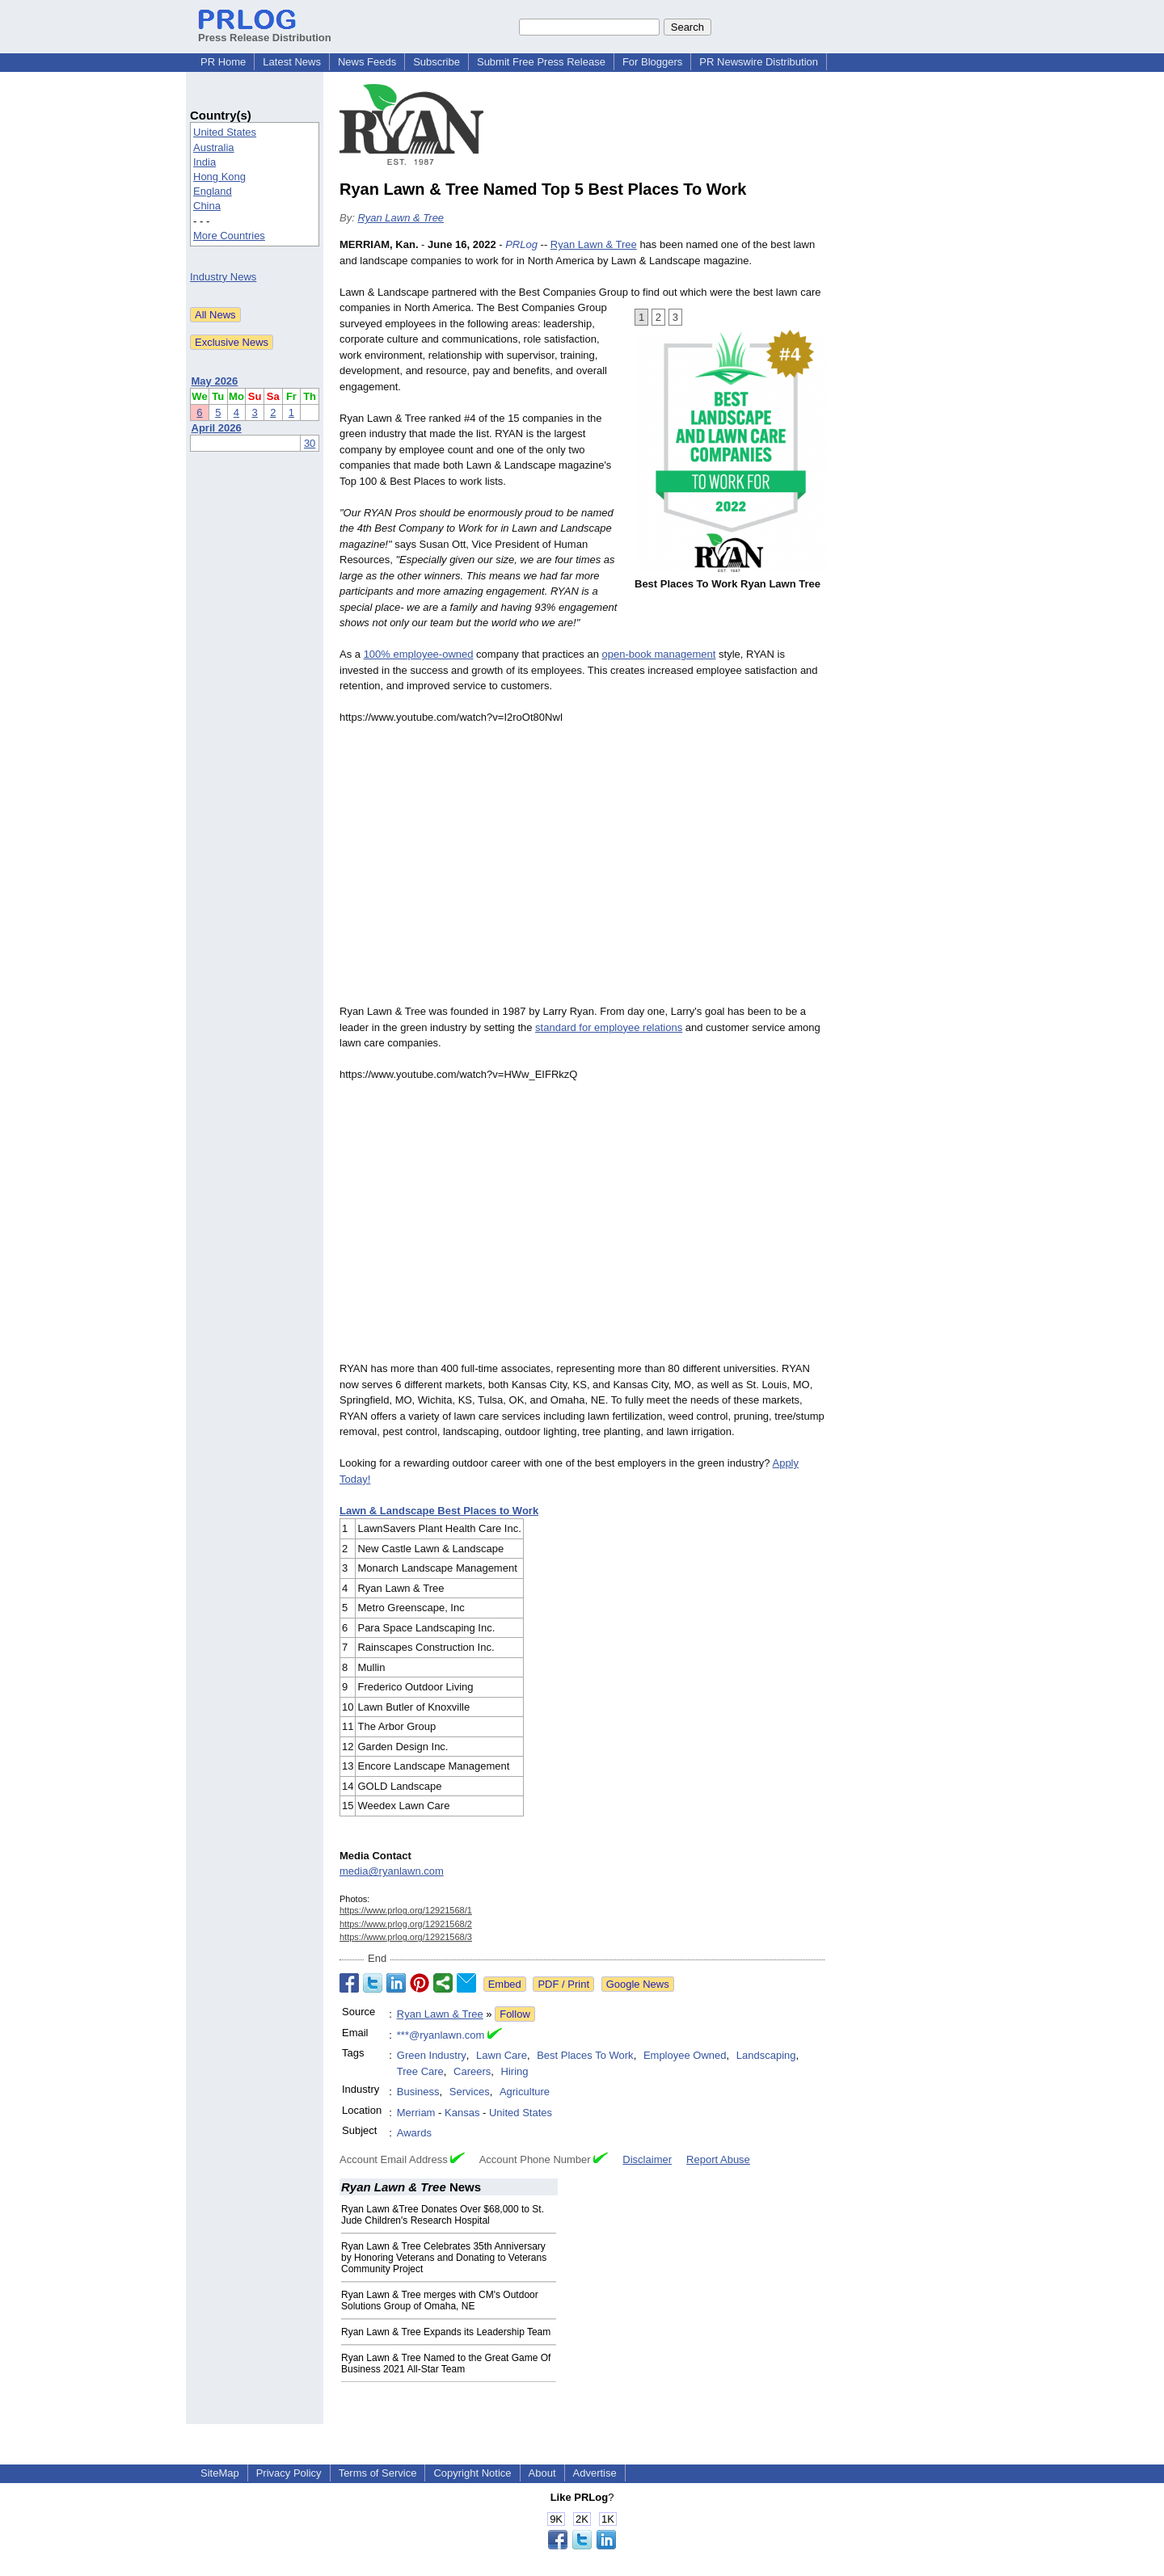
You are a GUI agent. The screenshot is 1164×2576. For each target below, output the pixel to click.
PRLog (521, 244)
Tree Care (420, 2071)
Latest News (292, 62)
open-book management (658, 654)
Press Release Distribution (264, 31)
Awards (414, 2133)
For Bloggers (652, 62)
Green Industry (431, 2055)
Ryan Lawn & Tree (400, 218)
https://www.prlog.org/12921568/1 (406, 1910)
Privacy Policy (289, 2473)
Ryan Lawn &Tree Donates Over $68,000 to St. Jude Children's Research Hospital (442, 2214)
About (542, 2473)
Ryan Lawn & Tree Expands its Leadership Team (445, 2332)
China (207, 206)
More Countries (229, 235)
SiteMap (219, 2473)
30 (309, 443)
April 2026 (217, 428)
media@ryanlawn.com (392, 1871)
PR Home (223, 62)
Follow (515, 2014)
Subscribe (436, 62)
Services (469, 2092)
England (212, 191)
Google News (637, 1984)
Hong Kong (219, 176)
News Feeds (367, 62)
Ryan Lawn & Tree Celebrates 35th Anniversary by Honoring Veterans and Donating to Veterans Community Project (443, 2258)
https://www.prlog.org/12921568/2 (406, 1924)
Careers (472, 2071)
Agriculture (525, 2092)
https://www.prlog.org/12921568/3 (406, 1937)
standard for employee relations (608, 1027)
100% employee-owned (419, 654)
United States (224, 132)
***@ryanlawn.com (441, 2035)
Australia (213, 147)
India (204, 162)
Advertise (595, 2473)
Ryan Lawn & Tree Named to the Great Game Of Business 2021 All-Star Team (445, 2363)
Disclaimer (647, 2159)
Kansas (462, 2113)
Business (418, 2092)
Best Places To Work (585, 2055)
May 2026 (215, 381)
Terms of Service (378, 2473)
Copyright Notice (472, 2473)
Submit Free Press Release (541, 62)
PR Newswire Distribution (758, 62)
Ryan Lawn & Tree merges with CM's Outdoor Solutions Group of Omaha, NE (439, 2300)
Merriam (416, 2113)
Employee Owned (685, 2055)
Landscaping (766, 2055)
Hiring (515, 2071)
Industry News (223, 277)
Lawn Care (501, 2055)
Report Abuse (718, 2159)
